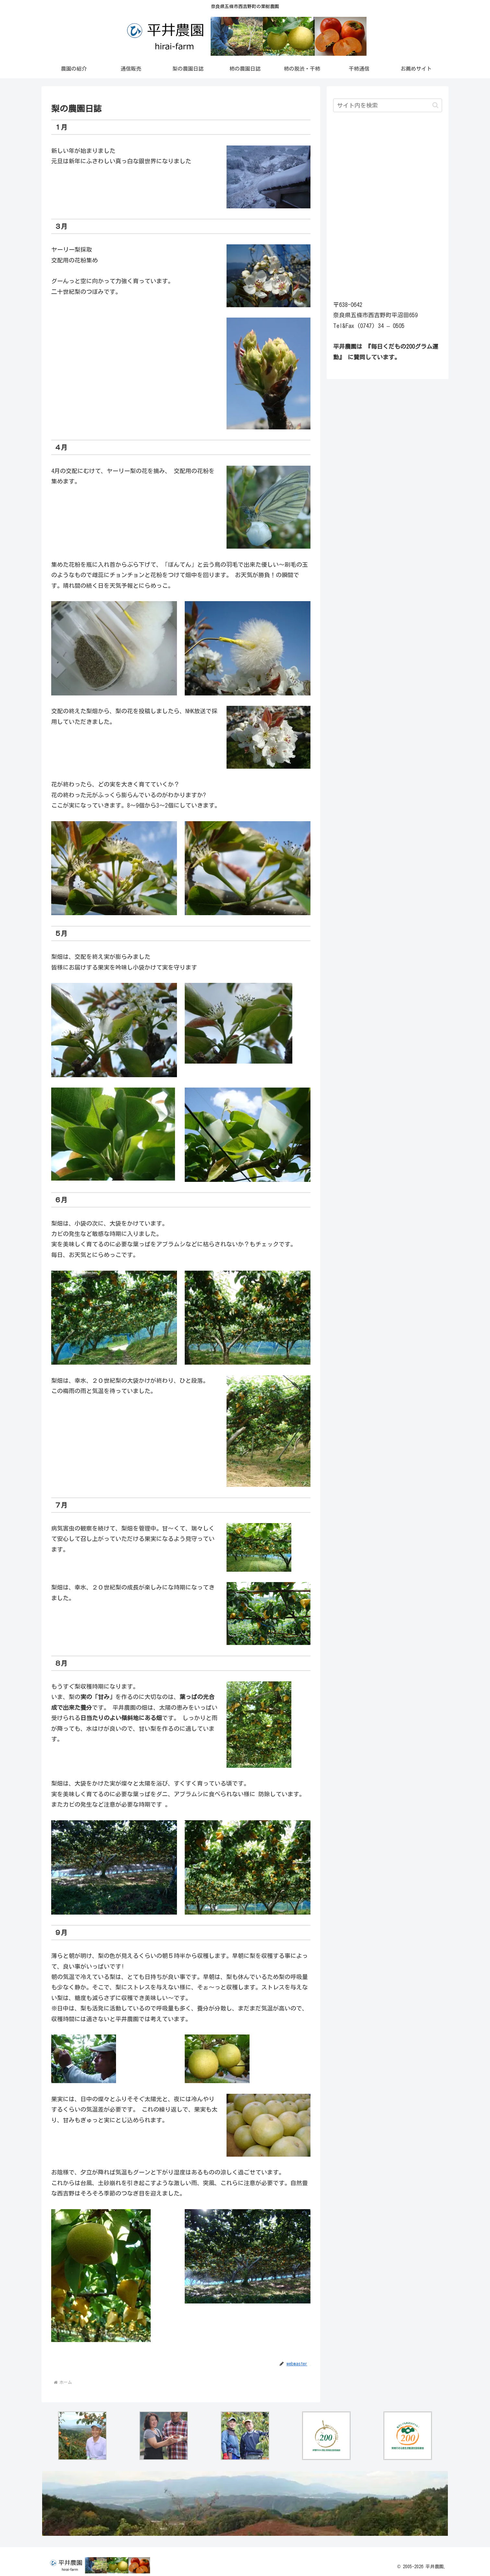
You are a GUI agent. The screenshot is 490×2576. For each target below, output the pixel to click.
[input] (387, 105)
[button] (435, 105)
